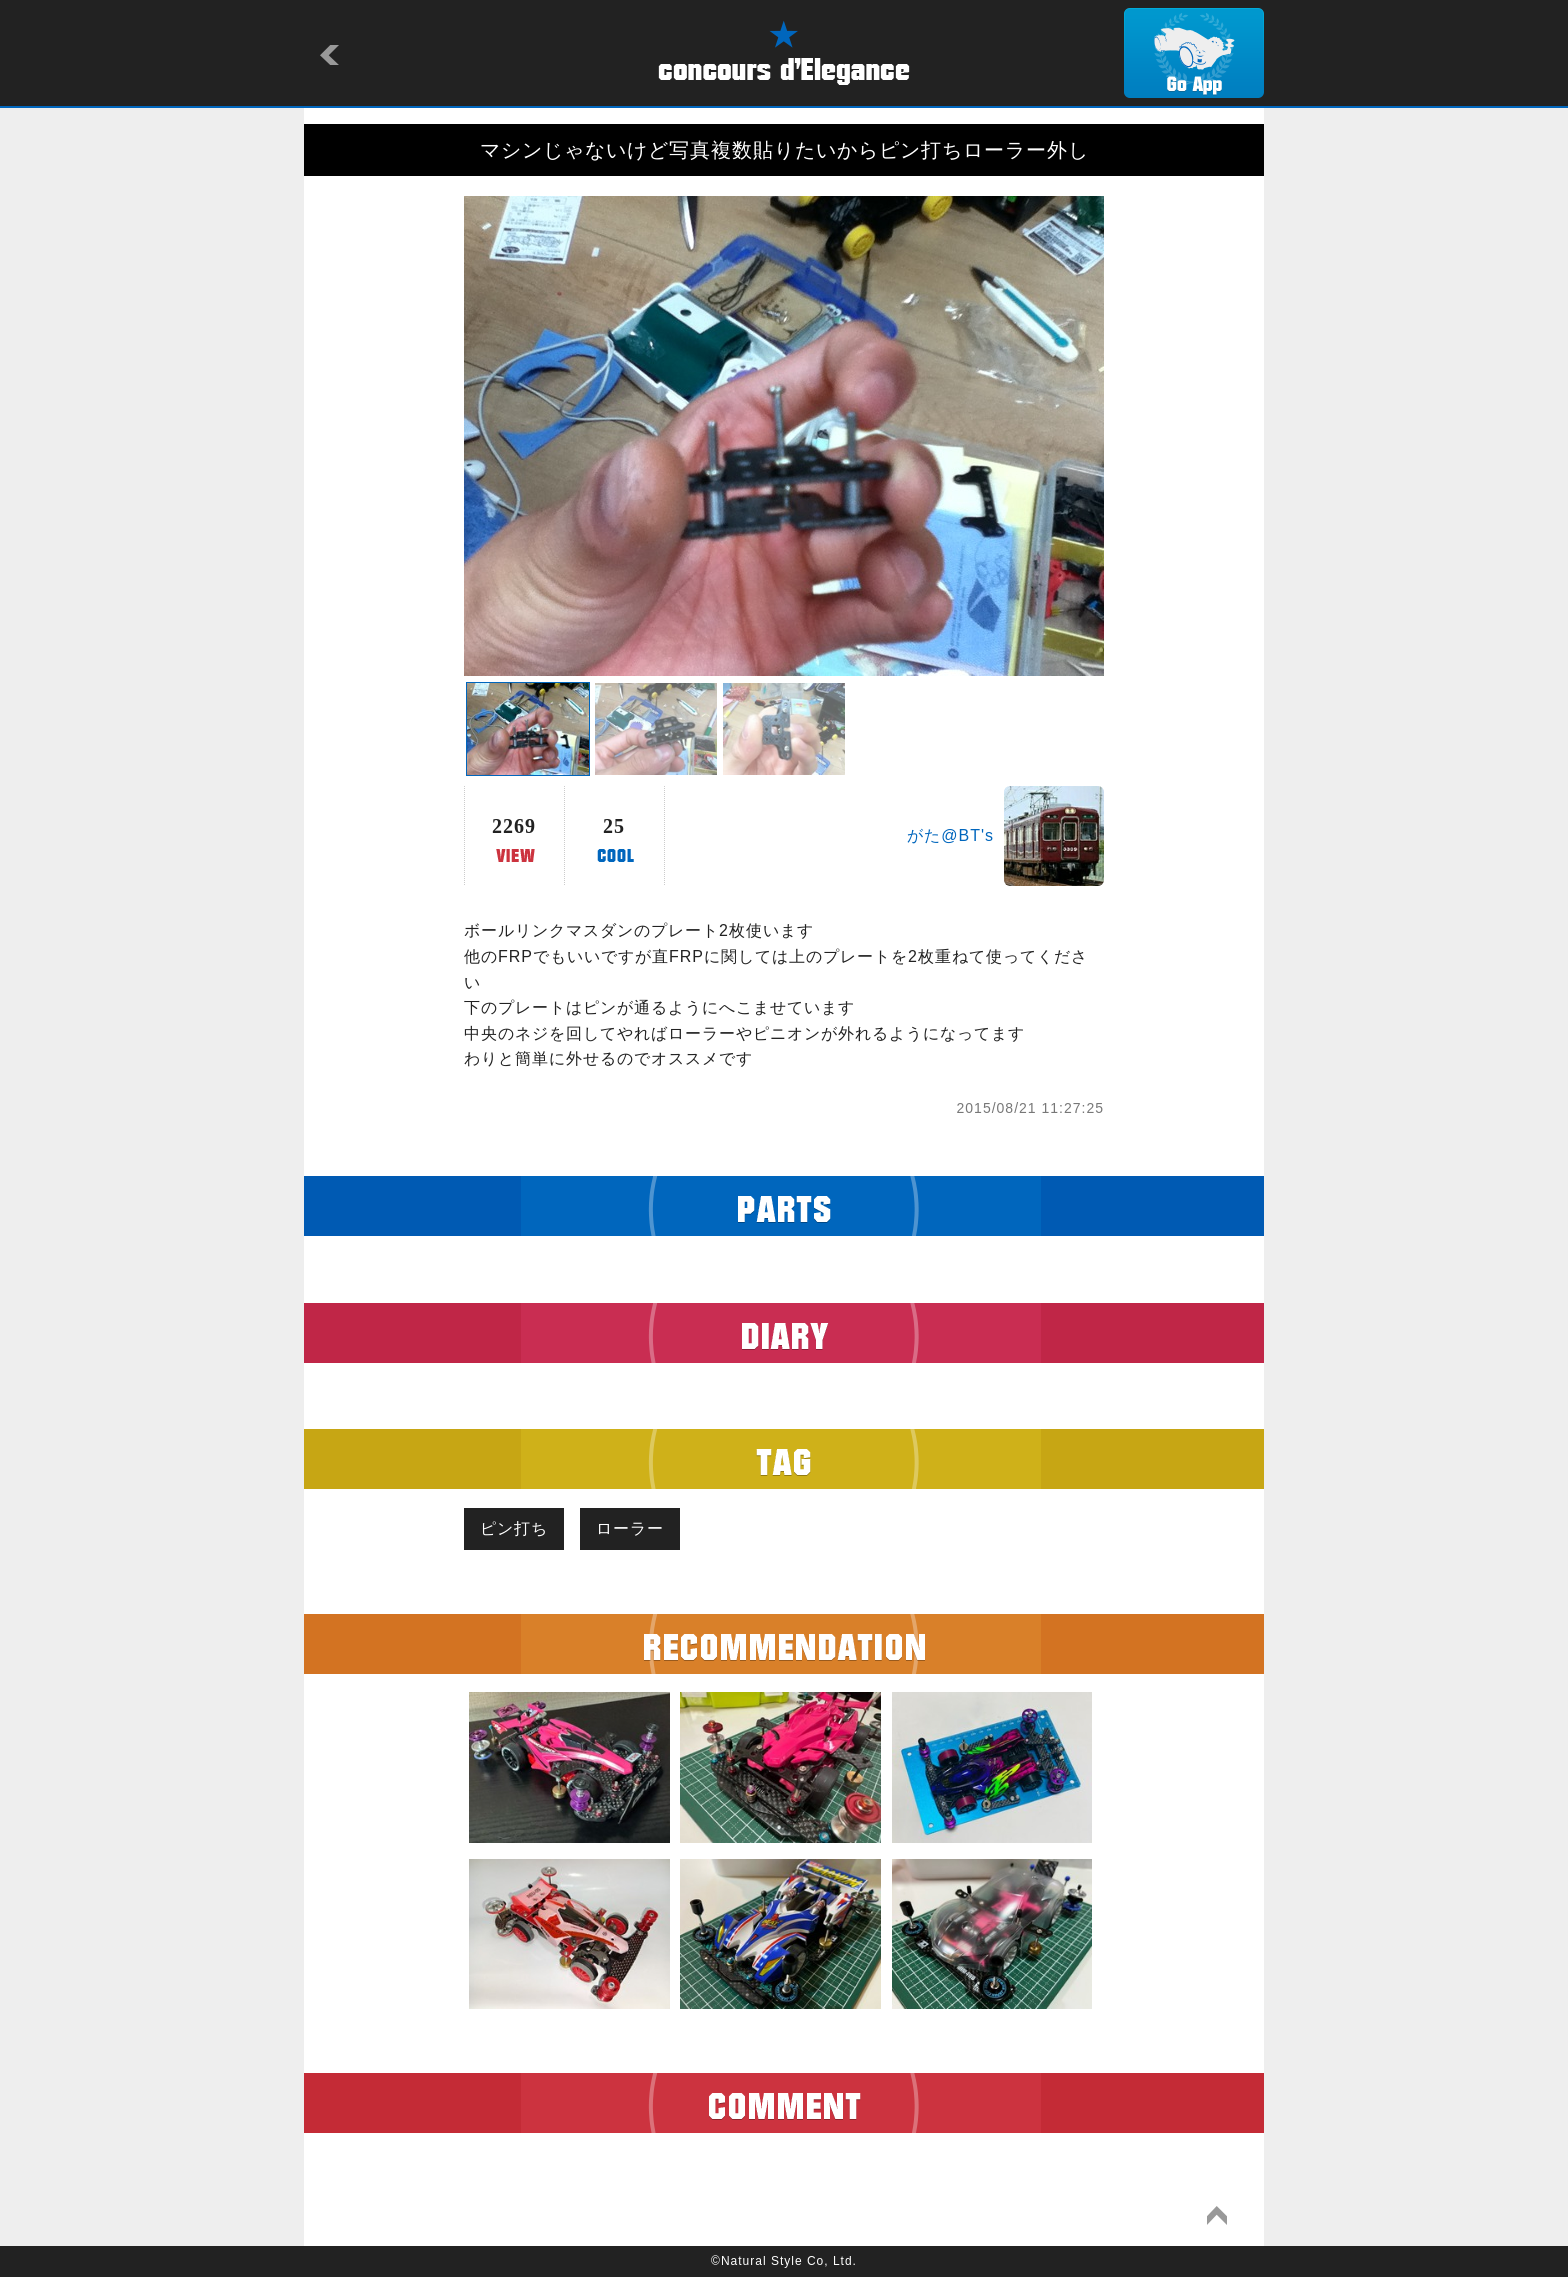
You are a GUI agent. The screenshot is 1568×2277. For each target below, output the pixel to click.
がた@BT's (950, 835)
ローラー (630, 1528)
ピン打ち (514, 1528)
